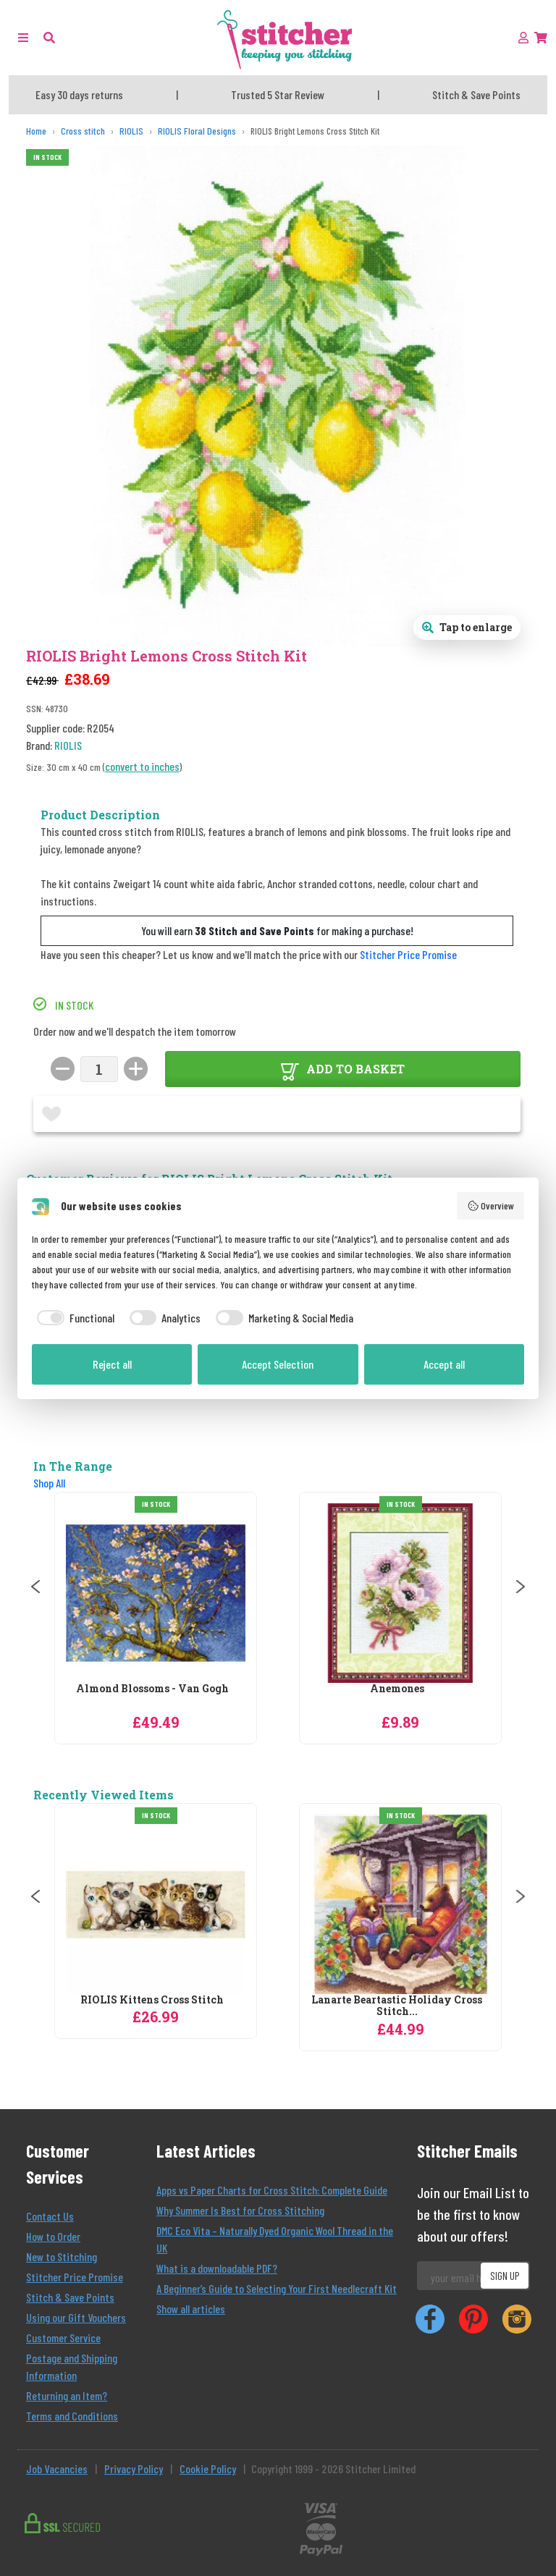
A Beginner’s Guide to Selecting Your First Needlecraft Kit (276, 2288)
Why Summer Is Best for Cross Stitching (240, 2210)
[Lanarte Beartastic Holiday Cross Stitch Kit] (400, 1904)
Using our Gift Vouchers (76, 2317)
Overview (491, 1205)
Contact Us (50, 2216)
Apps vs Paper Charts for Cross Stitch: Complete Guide (271, 2190)
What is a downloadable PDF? (216, 2268)
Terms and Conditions (72, 2416)
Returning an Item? (66, 2395)
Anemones (397, 1689)
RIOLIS (68, 745)
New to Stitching (61, 2256)
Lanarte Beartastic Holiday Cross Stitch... (396, 2006)
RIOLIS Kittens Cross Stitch (152, 2000)
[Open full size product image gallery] (467, 627)
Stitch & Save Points (70, 2297)
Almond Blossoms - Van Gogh (152, 1689)
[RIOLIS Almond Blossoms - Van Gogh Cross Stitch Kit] (155, 1593)
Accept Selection (277, 1364)
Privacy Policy (133, 2468)
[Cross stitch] (83, 131)
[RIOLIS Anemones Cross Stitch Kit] (400, 1593)
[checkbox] (73, 1318)
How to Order (53, 2236)
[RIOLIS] (131, 131)
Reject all (112, 1364)
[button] (49, 37)
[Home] (36, 131)
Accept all (444, 1364)
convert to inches (142, 766)
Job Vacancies (57, 2468)
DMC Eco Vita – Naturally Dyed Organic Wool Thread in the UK (274, 2239)
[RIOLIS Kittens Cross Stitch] (155, 1904)
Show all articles (190, 2308)
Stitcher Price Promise (408, 954)
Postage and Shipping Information (71, 2366)
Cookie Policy (208, 2468)
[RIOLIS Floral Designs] (197, 131)
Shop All (49, 1483)
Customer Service (63, 2337)
